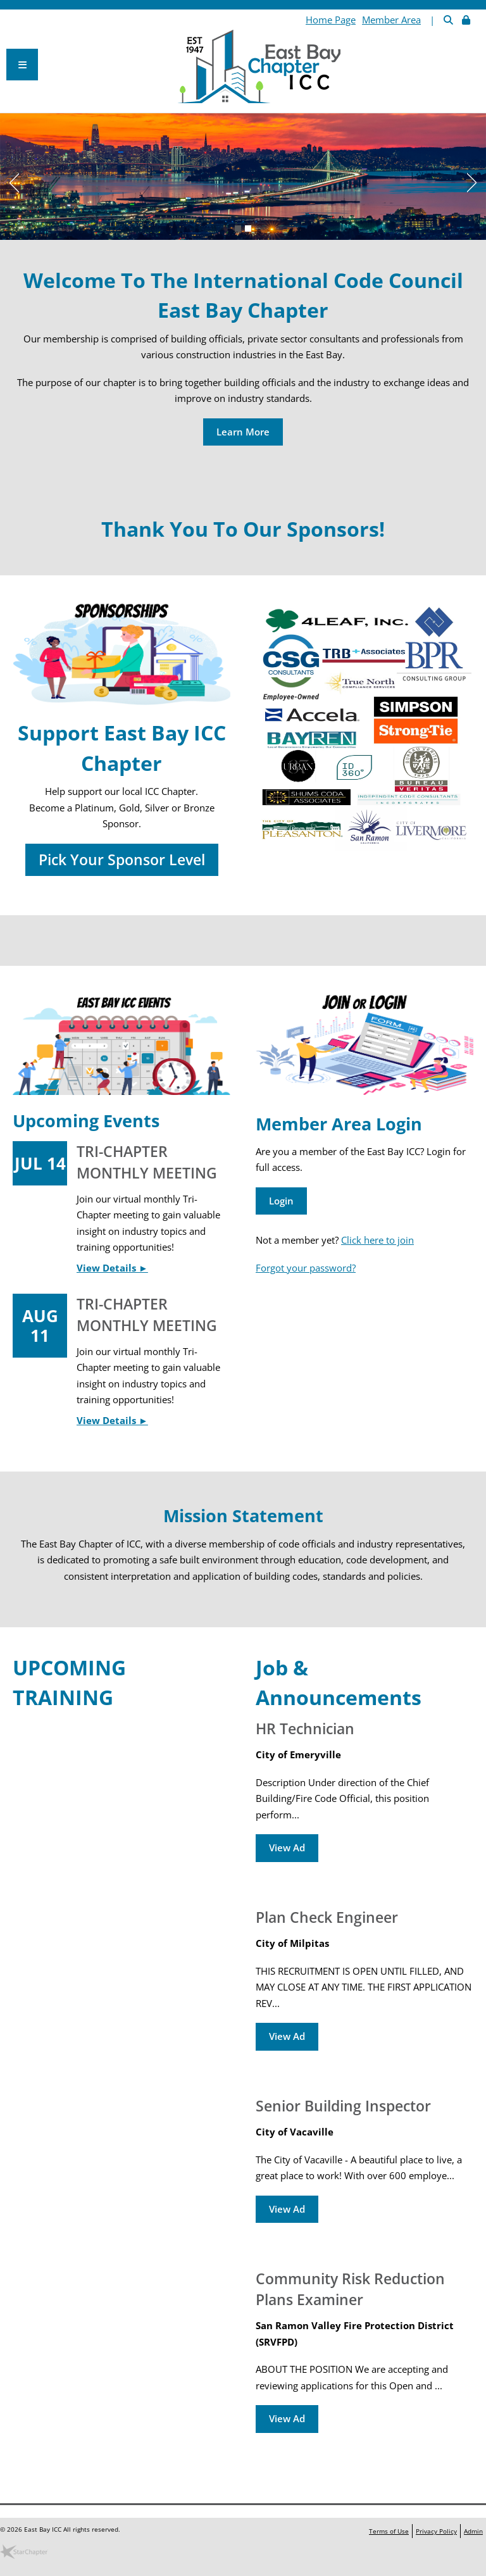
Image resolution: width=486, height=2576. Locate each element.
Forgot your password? (306, 1267)
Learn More (243, 431)
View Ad (287, 1847)
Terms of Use (389, 2531)
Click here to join (377, 1240)
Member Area (391, 19)
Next (476, 180)
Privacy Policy (436, 2531)
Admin (473, 2531)
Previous (9, 180)
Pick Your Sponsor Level (122, 860)
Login (281, 1200)
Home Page (331, 19)
